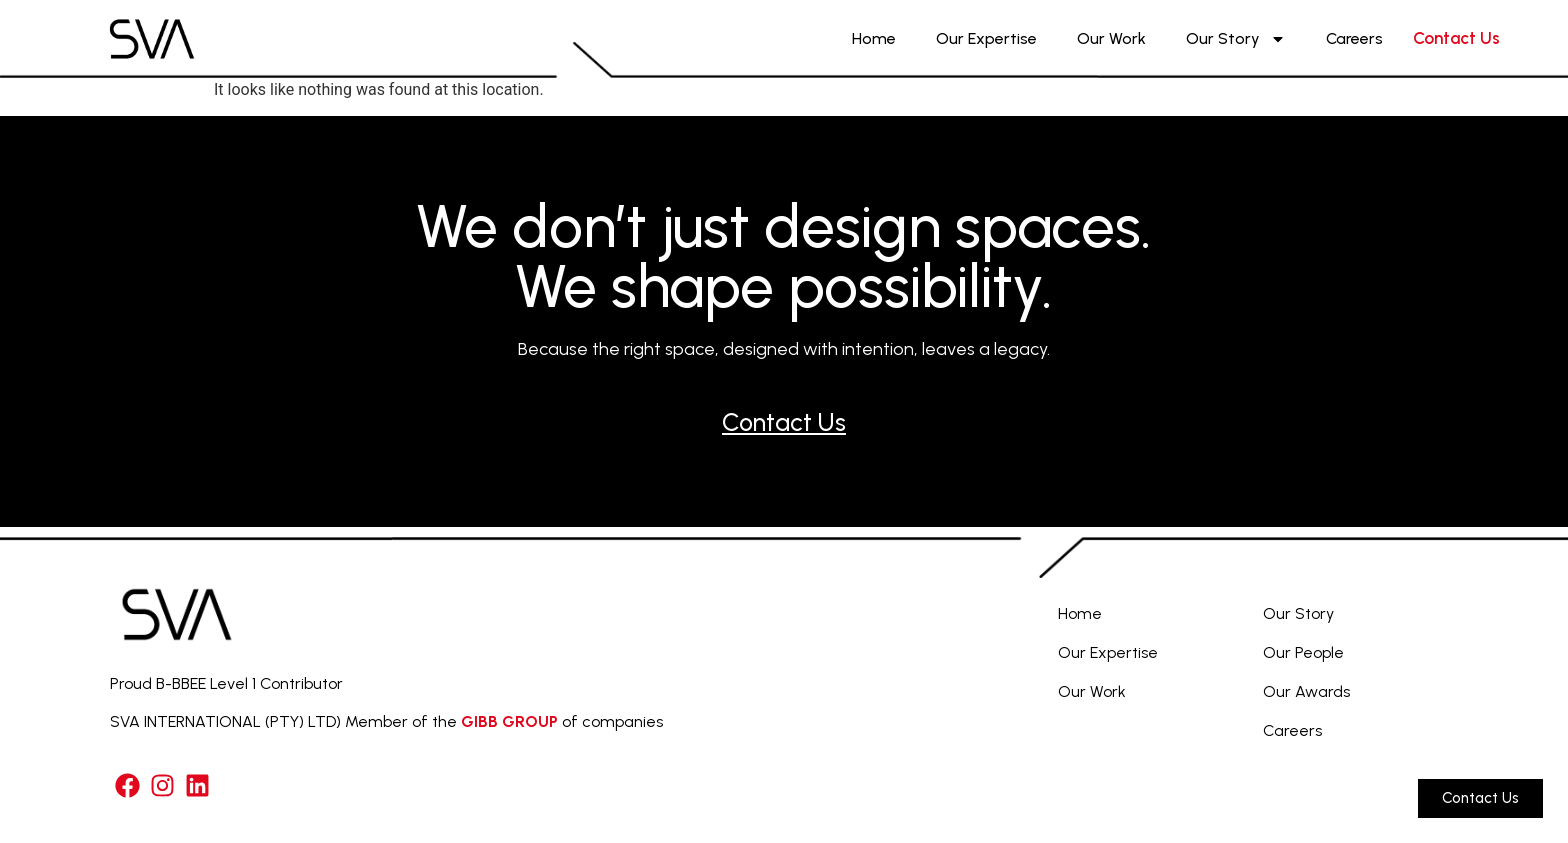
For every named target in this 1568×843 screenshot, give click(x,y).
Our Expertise (986, 38)
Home (874, 38)
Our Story (1236, 39)
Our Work (1111, 38)
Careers (1354, 38)
